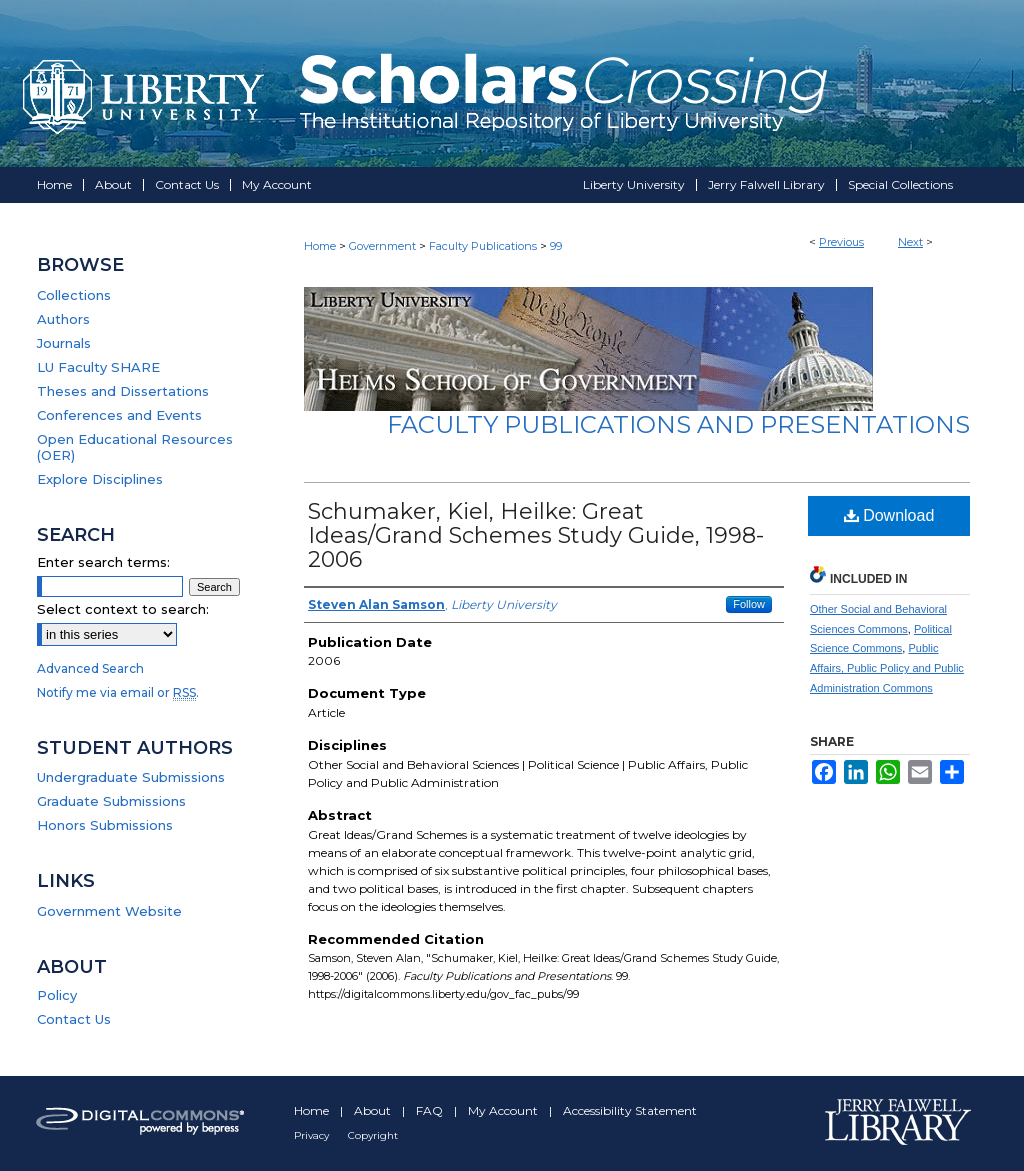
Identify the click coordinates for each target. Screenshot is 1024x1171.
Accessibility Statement (630, 1110)
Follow (749, 604)
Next (910, 242)
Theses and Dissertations (123, 391)
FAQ (431, 1110)
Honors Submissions (105, 825)
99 (556, 246)
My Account (504, 1110)
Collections (74, 295)
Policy (57, 995)
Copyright (373, 1135)
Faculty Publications (483, 246)
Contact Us (74, 1019)
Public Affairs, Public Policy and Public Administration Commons (887, 668)
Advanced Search (90, 668)
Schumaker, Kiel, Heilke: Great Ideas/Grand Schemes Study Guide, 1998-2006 (536, 535)
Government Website (109, 911)
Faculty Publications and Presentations (678, 424)
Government (382, 246)
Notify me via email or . (118, 692)
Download (889, 515)
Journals (64, 343)
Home (320, 246)
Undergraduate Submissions (131, 777)
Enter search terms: (103, 562)
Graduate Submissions (111, 801)
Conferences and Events (119, 415)
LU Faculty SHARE (98, 367)
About (374, 1110)
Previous (841, 242)
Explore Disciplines (100, 479)
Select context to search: (123, 609)
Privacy (313, 1135)
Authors (63, 319)
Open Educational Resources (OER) (135, 447)
